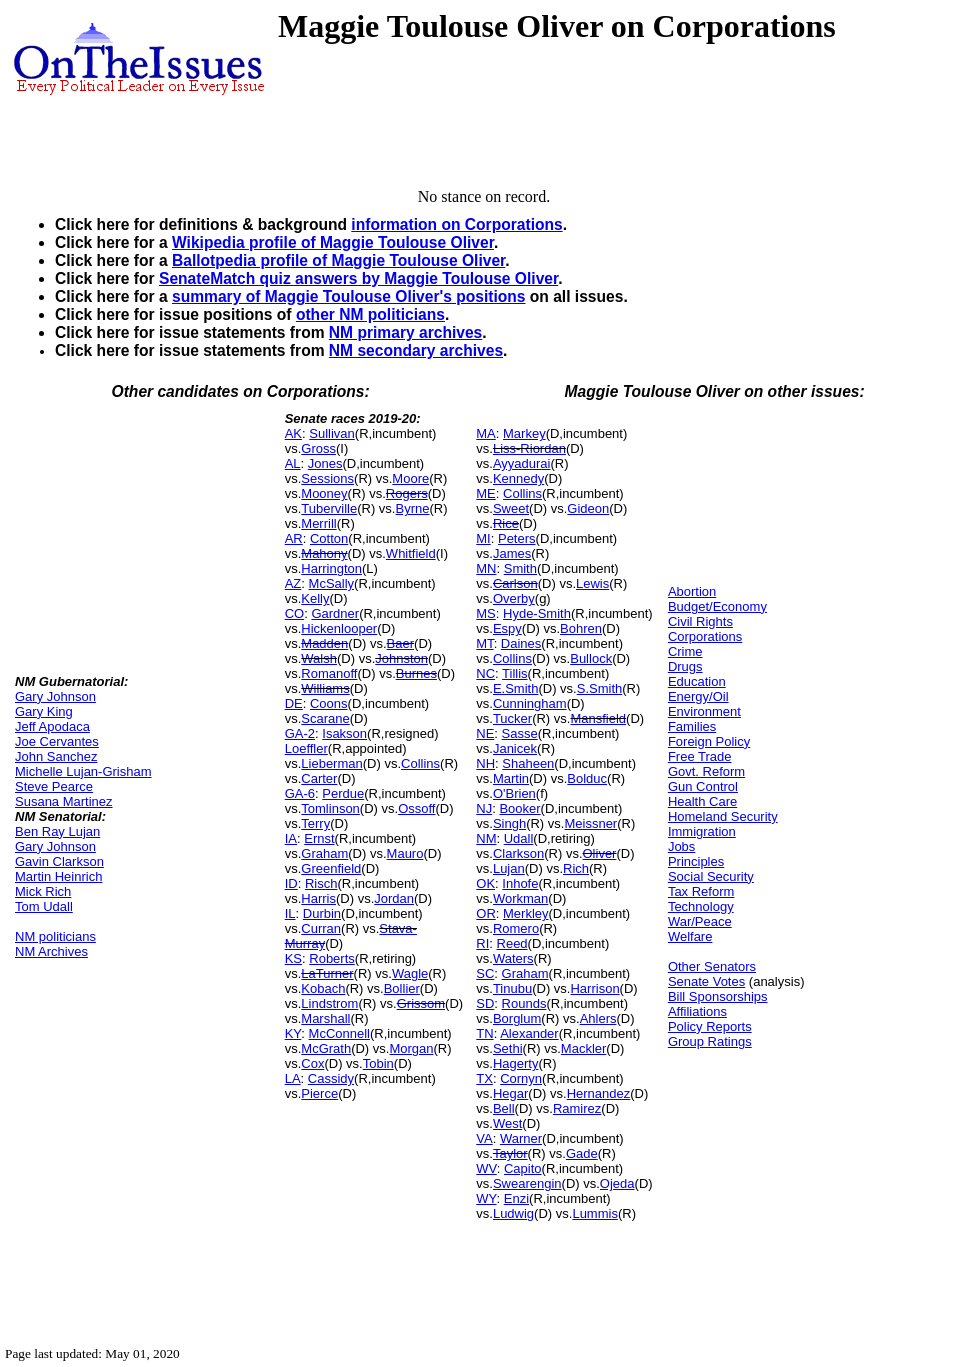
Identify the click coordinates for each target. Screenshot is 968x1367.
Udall (519, 838)
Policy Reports (710, 1026)
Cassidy (331, 1078)
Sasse (520, 733)
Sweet (511, 508)
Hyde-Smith (537, 613)
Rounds (524, 1003)
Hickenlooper (339, 628)
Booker (519, 808)
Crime (685, 651)
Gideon (588, 508)
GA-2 (300, 733)
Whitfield (411, 553)
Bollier (402, 988)
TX (484, 1078)
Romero (516, 928)
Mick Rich (43, 891)
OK (485, 883)
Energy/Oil (698, 696)
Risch (321, 883)
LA (293, 1078)
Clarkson (518, 853)
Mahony (324, 553)
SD (485, 1003)
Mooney (324, 493)
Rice (506, 523)
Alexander (529, 1033)
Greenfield (331, 868)
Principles (696, 861)
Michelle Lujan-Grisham (83, 771)
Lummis (595, 1213)
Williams (325, 688)
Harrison (594, 988)
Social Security (711, 876)
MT (484, 643)
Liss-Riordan (529, 448)
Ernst (319, 838)
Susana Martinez (64, 801)
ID (291, 883)
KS (293, 958)
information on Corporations (456, 224)
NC (485, 673)
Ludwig (513, 1213)
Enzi (516, 1198)
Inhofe (520, 883)
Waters (513, 958)
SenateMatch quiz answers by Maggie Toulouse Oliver (358, 278)
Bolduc (587, 778)
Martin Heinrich (58, 876)
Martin (511, 778)
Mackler (584, 1048)
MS (486, 613)
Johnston (401, 658)
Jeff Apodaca (52, 726)
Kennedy (518, 478)
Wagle (410, 973)
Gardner (335, 613)
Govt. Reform (706, 771)
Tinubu (512, 988)
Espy (507, 628)
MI (483, 538)
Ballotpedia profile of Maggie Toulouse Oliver (338, 260)
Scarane (325, 718)
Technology (701, 906)
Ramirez (577, 1108)
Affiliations (697, 1011)
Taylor (510, 1153)
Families (692, 726)
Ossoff (416, 808)
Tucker (512, 718)
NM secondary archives (416, 350)
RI (482, 943)
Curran (321, 928)
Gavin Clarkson (59, 861)
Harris (318, 898)
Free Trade (700, 756)
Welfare (690, 936)
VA (484, 1138)
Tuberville (329, 508)
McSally (332, 583)
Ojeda (617, 1183)
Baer (400, 643)
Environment (704, 711)
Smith (520, 568)
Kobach (323, 988)
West (507, 1123)
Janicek (515, 748)
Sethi (508, 1048)
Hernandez (599, 1093)
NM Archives (51, 951)
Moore (410, 478)
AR (294, 538)
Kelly (315, 598)
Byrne (412, 508)
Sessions (327, 478)
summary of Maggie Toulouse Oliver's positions (348, 296)
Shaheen (528, 763)
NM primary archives (405, 332)
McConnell (339, 1033)
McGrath (326, 1048)
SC (485, 973)
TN (484, 1033)
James (512, 553)
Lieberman (331, 763)
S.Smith (600, 688)
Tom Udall (44, 906)
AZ (293, 583)
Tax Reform (701, 891)
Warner (521, 1138)
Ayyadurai (522, 463)
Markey (524, 433)
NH (485, 763)
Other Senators (712, 966)
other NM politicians (370, 314)
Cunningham (530, 703)
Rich (576, 868)
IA (291, 838)
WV (486, 1168)
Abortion (692, 591)
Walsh (319, 658)
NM (486, 838)
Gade (582, 1153)
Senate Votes (706, 981)
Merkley (526, 913)
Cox (312, 1063)
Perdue (343, 793)
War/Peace (700, 921)
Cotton (329, 538)
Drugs (685, 666)
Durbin (322, 913)
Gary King (44, 711)
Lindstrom (329, 1003)
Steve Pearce (54, 786)
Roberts (332, 958)
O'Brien (514, 793)
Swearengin (527, 1183)
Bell (504, 1108)
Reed (512, 943)
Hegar (510, 1093)
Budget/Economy (717, 606)
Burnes (416, 673)
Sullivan (332, 433)
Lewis (592, 583)
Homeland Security (723, 816)
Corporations (705, 636)
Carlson (515, 583)
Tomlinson (330, 808)
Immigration (702, 831)
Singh (509, 823)
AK (293, 433)
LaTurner (327, 973)
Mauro (405, 853)
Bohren (581, 628)
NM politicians (55, 936)
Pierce (319, 1093)
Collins (420, 763)
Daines (521, 643)
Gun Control (703, 786)
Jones (325, 463)
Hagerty (516, 1063)
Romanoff (329, 673)
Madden (324, 643)
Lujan (509, 868)
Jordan (394, 898)
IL (290, 913)
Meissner (590, 823)
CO (295, 613)
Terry (315, 823)
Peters (517, 538)
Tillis (515, 673)
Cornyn (521, 1078)
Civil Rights (700, 621)
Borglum (517, 1018)
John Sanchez (56, 756)
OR (486, 913)
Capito (523, 1168)
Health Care (702, 801)
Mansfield (598, 718)
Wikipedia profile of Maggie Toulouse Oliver (333, 242)
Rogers (407, 493)
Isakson (344, 733)
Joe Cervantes (57, 741)
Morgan (411, 1048)
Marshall (325, 1018)
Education (697, 681)
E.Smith (516, 688)
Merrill (318, 523)
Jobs (681, 846)
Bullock (591, 658)
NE (485, 733)
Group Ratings (710, 1041)
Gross (318, 448)
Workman (520, 898)
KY (293, 1033)
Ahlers (598, 1018)
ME (486, 493)
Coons (329, 703)
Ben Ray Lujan (57, 831)
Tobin (378, 1063)
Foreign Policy (709, 741)
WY (486, 1198)
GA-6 (300, 793)
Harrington (331, 568)
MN (486, 568)
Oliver (600, 853)
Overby (514, 598)
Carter (319, 778)
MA (486, 433)
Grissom (421, 1003)
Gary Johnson (55, 696)
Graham (324, 853)
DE (294, 703)
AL (293, 463)
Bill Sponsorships (718, 996)
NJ (484, 808)
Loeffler (306, 748)
